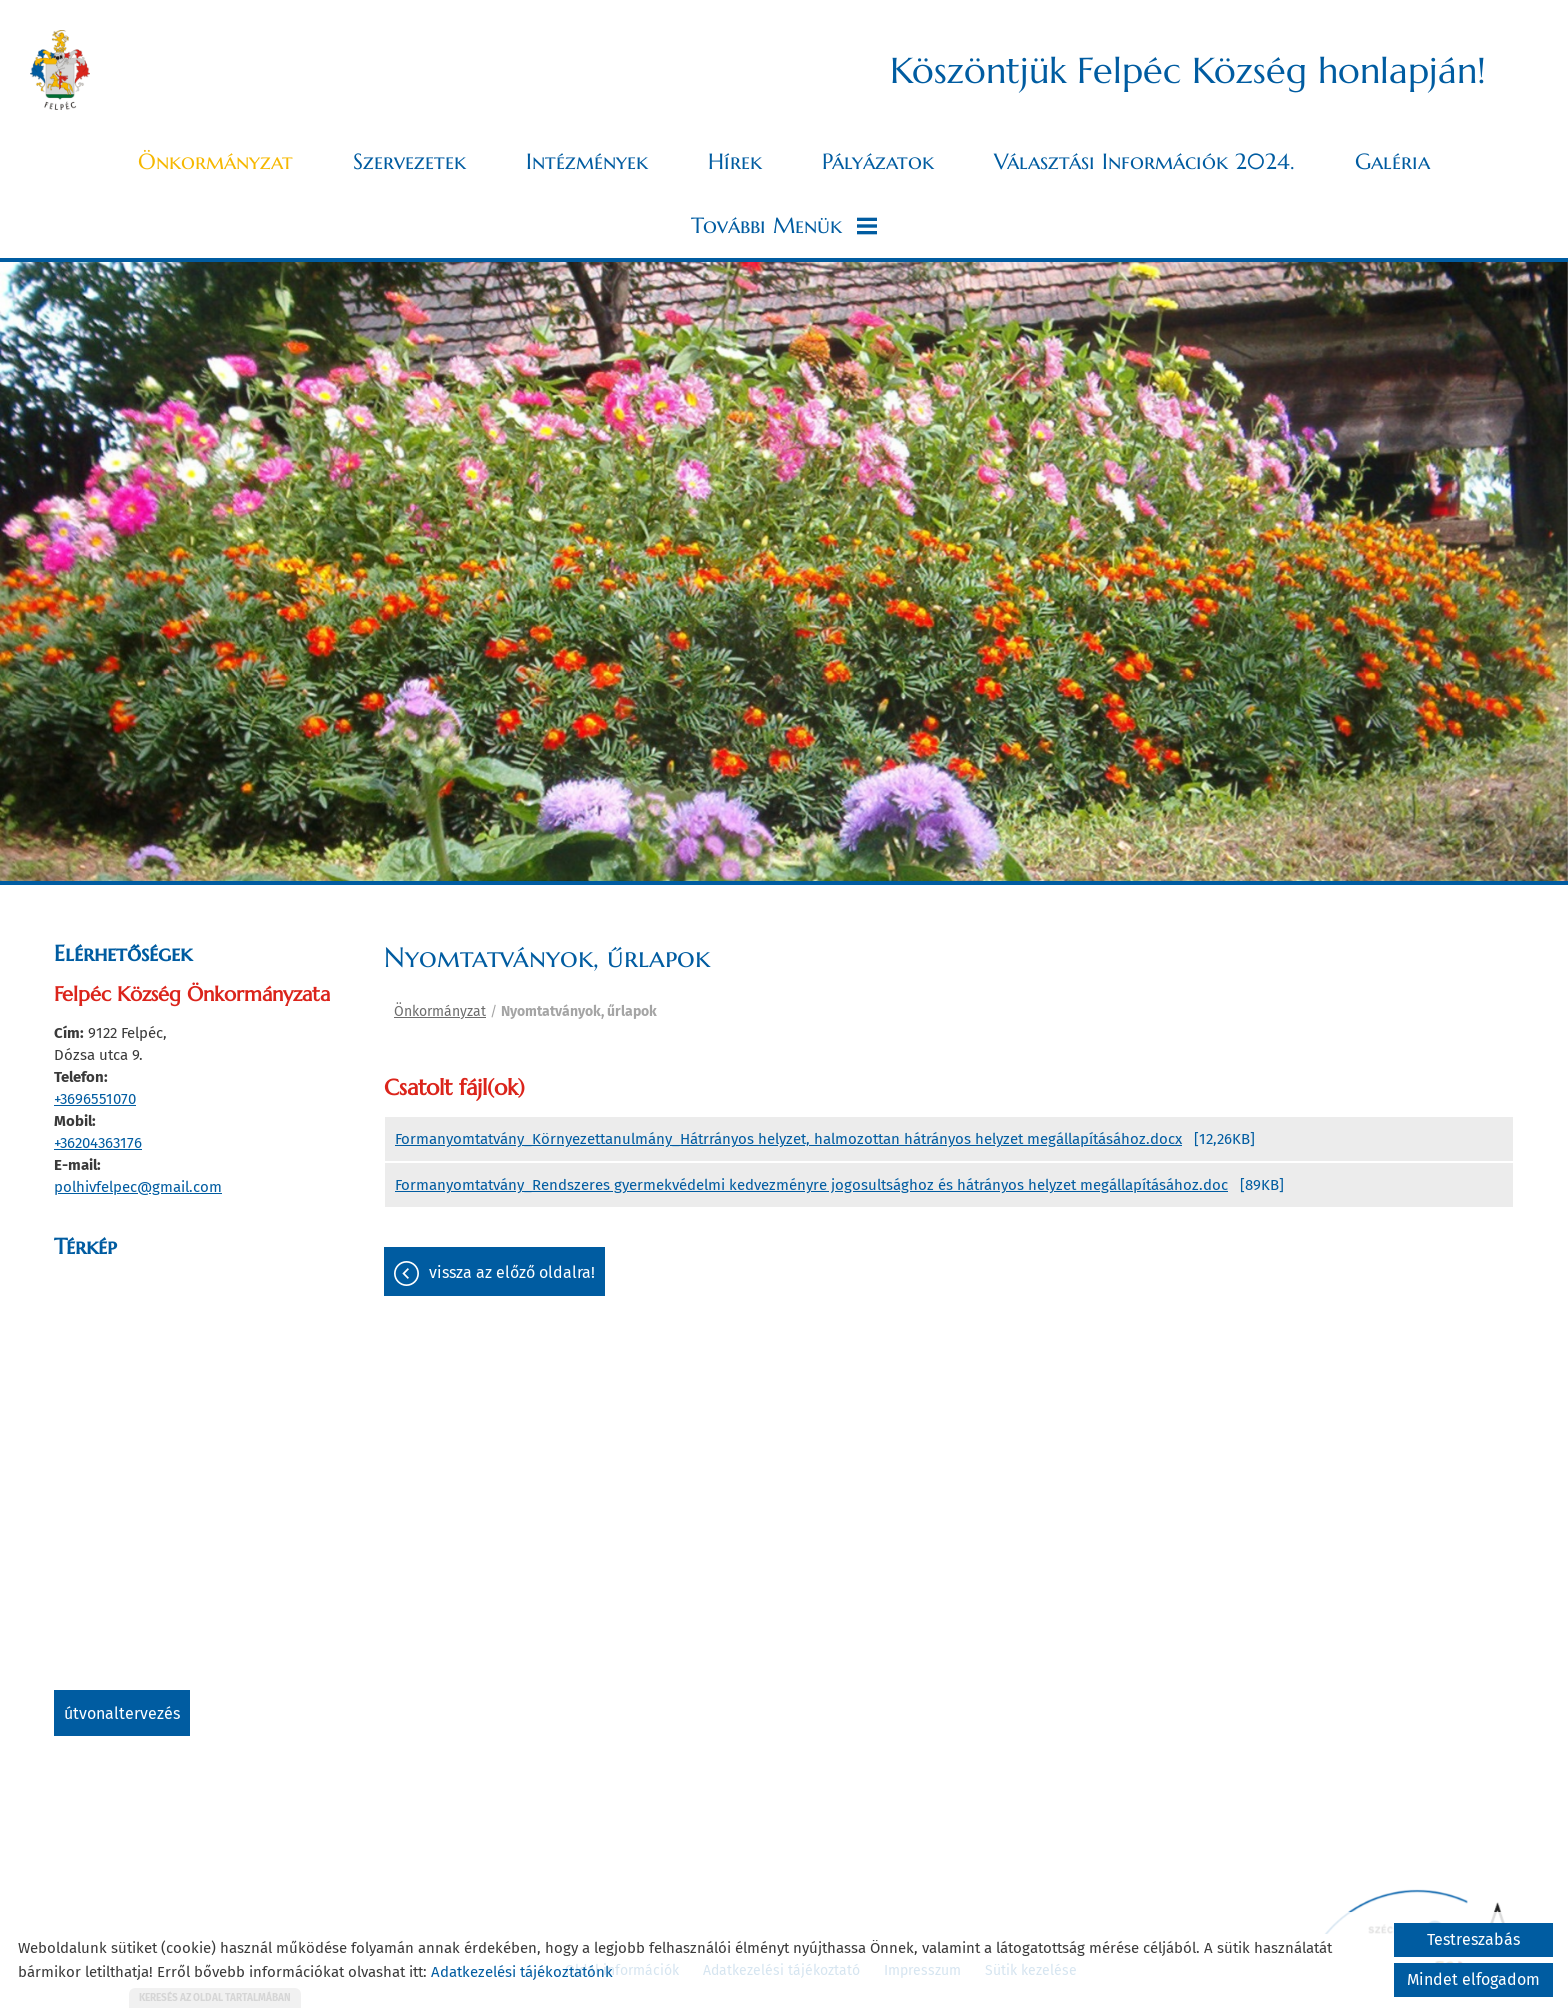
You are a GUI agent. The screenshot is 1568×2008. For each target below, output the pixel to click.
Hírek (735, 161)
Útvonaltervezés (122, 1713)
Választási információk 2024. (1144, 161)
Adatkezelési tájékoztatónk (522, 1972)
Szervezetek (409, 161)
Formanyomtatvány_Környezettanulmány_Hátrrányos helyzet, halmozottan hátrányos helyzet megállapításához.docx (788, 1139)
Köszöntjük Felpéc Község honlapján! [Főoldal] (1188, 70)
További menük (784, 225)
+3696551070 (95, 1099)
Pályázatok (878, 161)
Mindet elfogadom (1473, 1979)
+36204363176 (98, 1143)
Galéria (1392, 161)
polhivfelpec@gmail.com (138, 1187)
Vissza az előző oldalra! (512, 1272)
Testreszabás (1473, 1939)
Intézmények (587, 161)
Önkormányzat (215, 161)
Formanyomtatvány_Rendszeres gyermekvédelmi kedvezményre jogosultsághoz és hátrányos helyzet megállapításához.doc (811, 1185)
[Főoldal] (60, 70)
